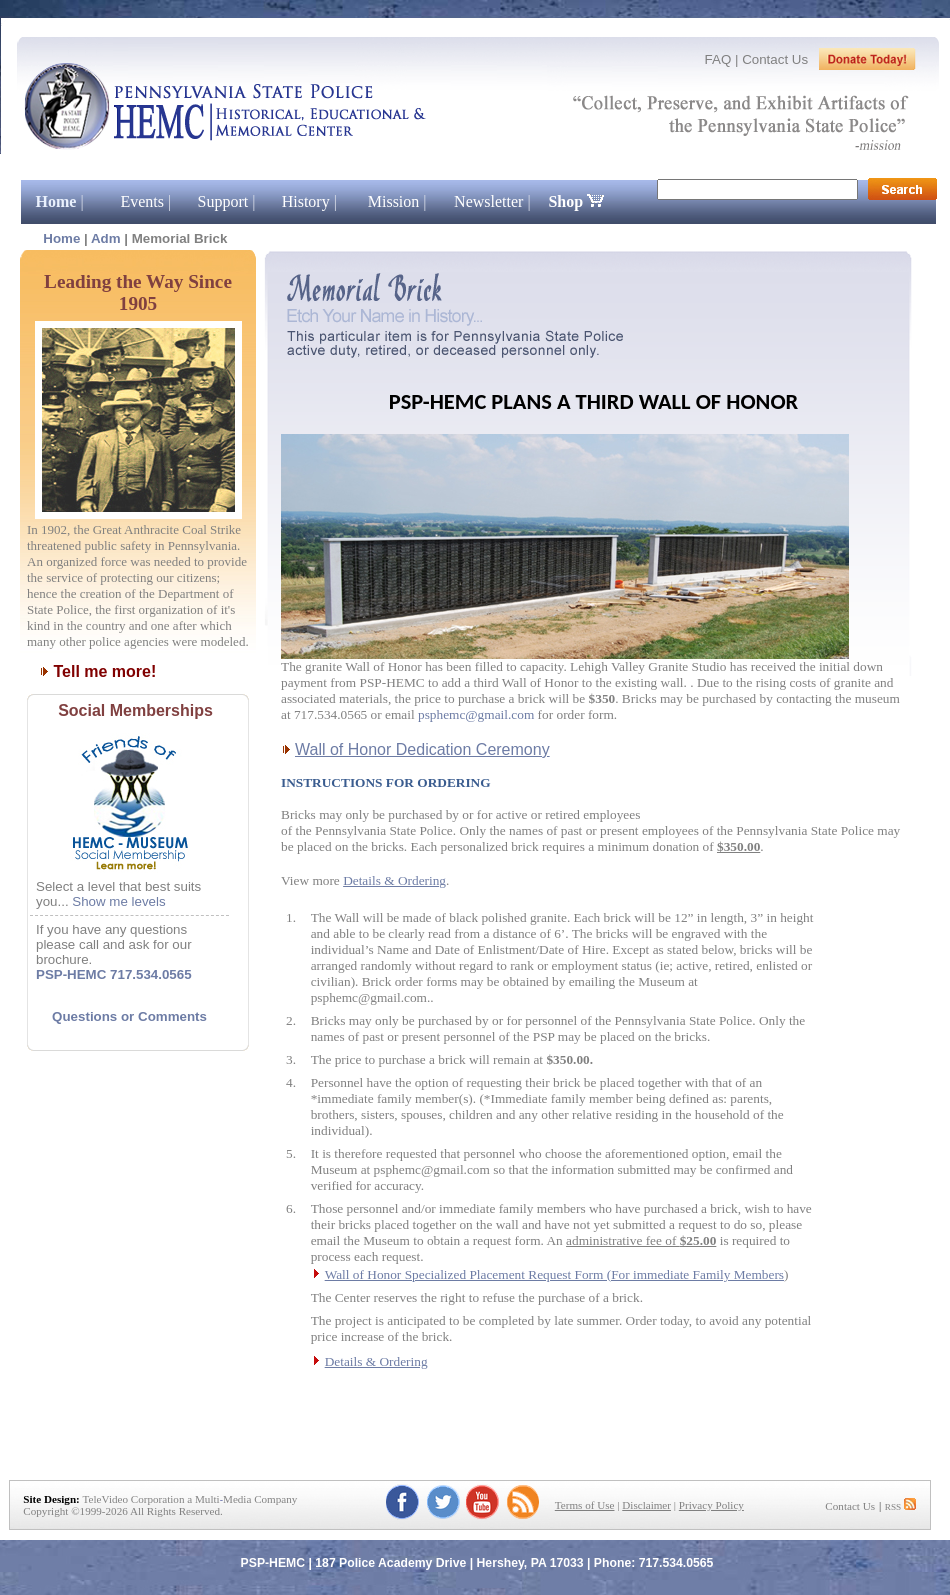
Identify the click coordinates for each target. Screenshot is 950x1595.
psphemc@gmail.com (476, 714)
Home (61, 238)
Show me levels (118, 901)
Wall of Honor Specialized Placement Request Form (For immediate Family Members (554, 1274)
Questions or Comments (129, 1016)
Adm (106, 238)
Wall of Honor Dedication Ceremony (422, 749)
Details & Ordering (394, 880)
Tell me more (102, 671)
